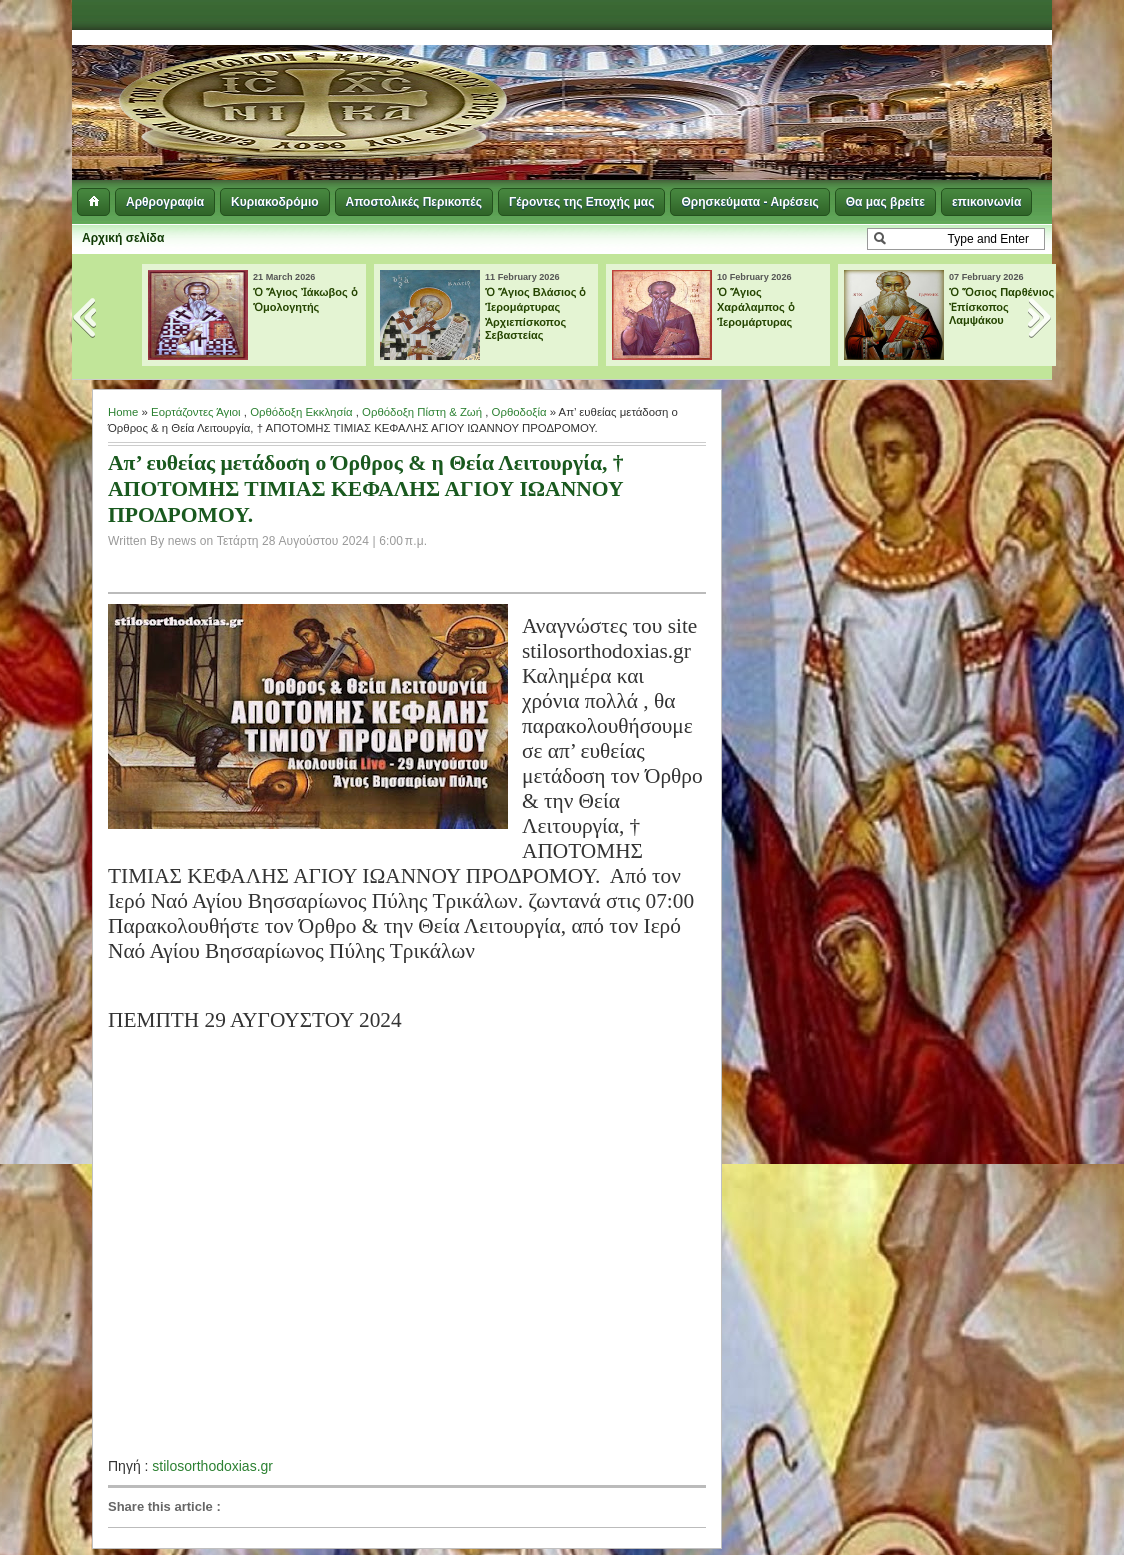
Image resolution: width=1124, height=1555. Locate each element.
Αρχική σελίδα (123, 238)
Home (123, 412)
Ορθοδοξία (519, 412)
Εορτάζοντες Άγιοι (196, 412)
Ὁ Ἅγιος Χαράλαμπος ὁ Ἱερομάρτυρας (756, 307)
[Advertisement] (808, 80)
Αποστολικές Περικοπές (414, 202)
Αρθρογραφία (165, 202)
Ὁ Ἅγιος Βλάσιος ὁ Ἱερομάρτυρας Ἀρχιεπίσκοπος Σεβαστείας (536, 313)
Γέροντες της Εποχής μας (581, 202)
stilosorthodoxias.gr (212, 1466)
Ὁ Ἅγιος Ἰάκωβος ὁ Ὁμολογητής (305, 299)
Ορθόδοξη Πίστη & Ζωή (422, 412)
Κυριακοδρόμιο (274, 202)
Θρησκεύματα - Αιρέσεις (749, 202)
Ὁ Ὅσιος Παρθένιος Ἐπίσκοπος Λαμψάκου (1001, 306)
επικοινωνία (986, 202)
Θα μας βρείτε (885, 202)
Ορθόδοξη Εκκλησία (301, 412)
